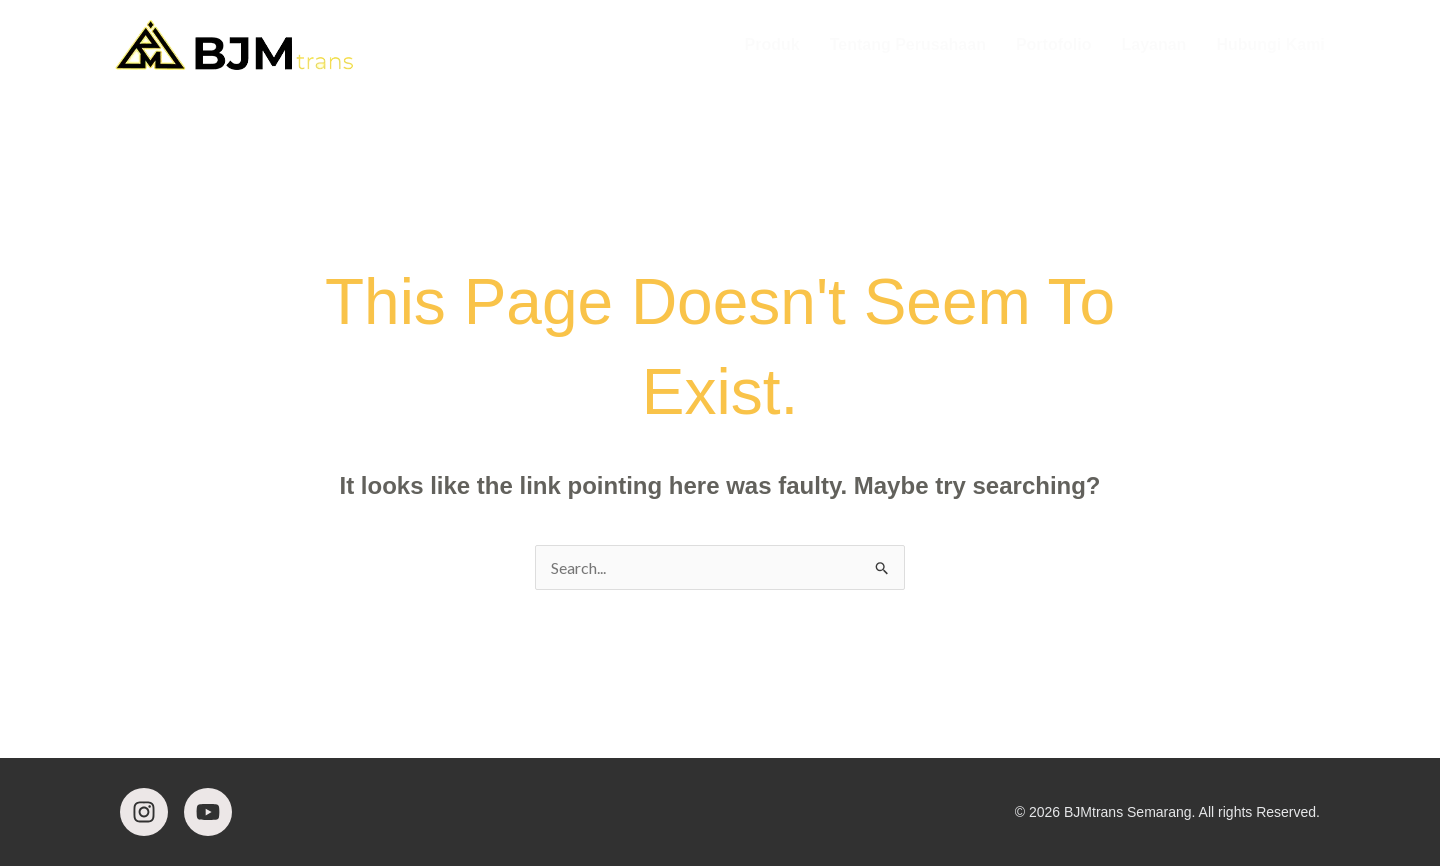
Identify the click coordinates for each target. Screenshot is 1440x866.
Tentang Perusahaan (908, 44)
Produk (772, 44)
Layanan (1153, 44)
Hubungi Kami (1270, 44)
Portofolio (1054, 44)
